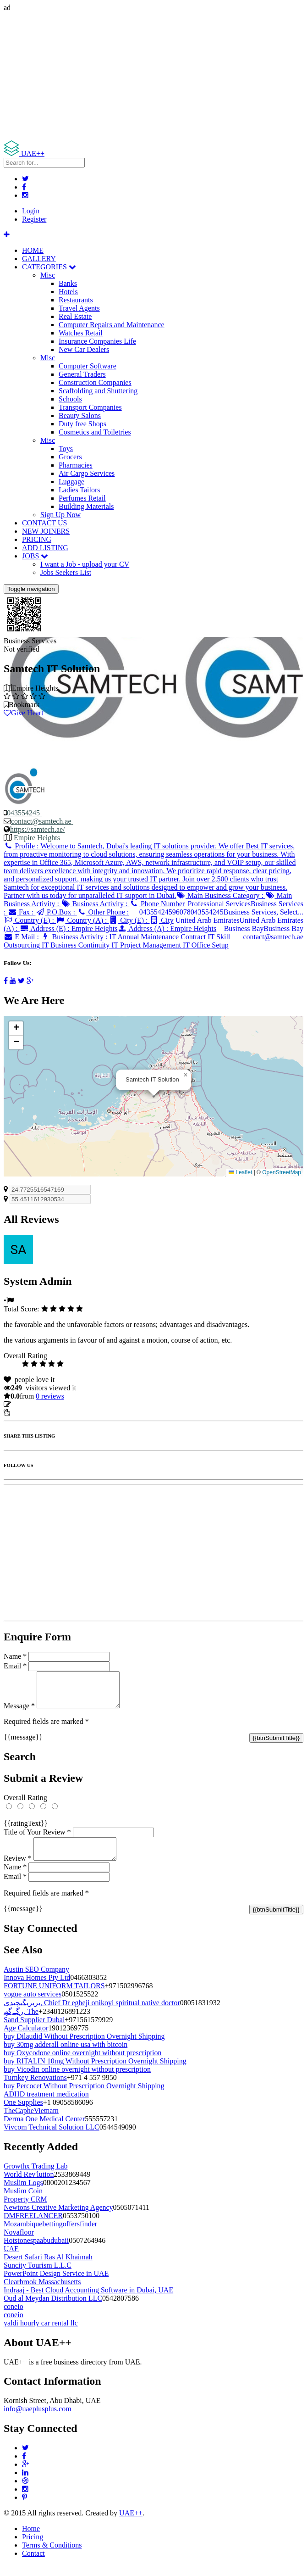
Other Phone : (103, 912)
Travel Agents (79, 308)
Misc (47, 275)
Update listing (33, 1404)
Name (15, 1656)
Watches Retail (81, 333)
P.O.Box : (56, 912)
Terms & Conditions (52, 2556)
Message (19, 1713)
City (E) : (129, 920)
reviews (50, 1396)
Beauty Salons (80, 415)
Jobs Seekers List (65, 572)
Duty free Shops (82, 424)
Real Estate (75, 316)
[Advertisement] (153, 76)
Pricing (32, 2548)
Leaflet (240, 1172)
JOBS (35, 556)
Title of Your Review (37, 1839)
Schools (70, 399)
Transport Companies (90, 407)
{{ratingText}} (26, 1830)
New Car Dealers (84, 349)
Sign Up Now (60, 515)
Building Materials (86, 506)
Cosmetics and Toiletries (95, 432)
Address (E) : (69, 928)
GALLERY (39, 258)
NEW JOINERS (46, 531)
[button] (185, 1075)
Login (30, 211)
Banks (68, 283)
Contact (33, 2564)
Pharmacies (76, 465)
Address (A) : (167, 928)
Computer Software (87, 366)
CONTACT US (44, 523)
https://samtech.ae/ (37, 829)
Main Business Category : (220, 895)
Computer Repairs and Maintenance (111, 325)
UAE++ (131, 2524)
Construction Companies (95, 382)
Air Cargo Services (87, 473)
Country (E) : (30, 920)
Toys (66, 448)
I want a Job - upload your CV (84, 564)
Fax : (21, 912)
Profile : (150, 870)
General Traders (82, 374)
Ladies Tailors (79, 490)
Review (18, 1869)
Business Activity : (95, 904)
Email (15, 1666)
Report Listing (31, 1412)
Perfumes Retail (82, 498)
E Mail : (22, 937)
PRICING (36, 539)
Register (34, 219)
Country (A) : (82, 920)
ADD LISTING (45, 548)
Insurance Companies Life (97, 341)
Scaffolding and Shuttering (98, 391)
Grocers (70, 457)
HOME (33, 250)
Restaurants (76, 300)
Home (31, 2539)
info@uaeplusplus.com (37, 2420)
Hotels (68, 292)
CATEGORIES (49, 267)
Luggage (71, 481)
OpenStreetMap (281, 1172)
